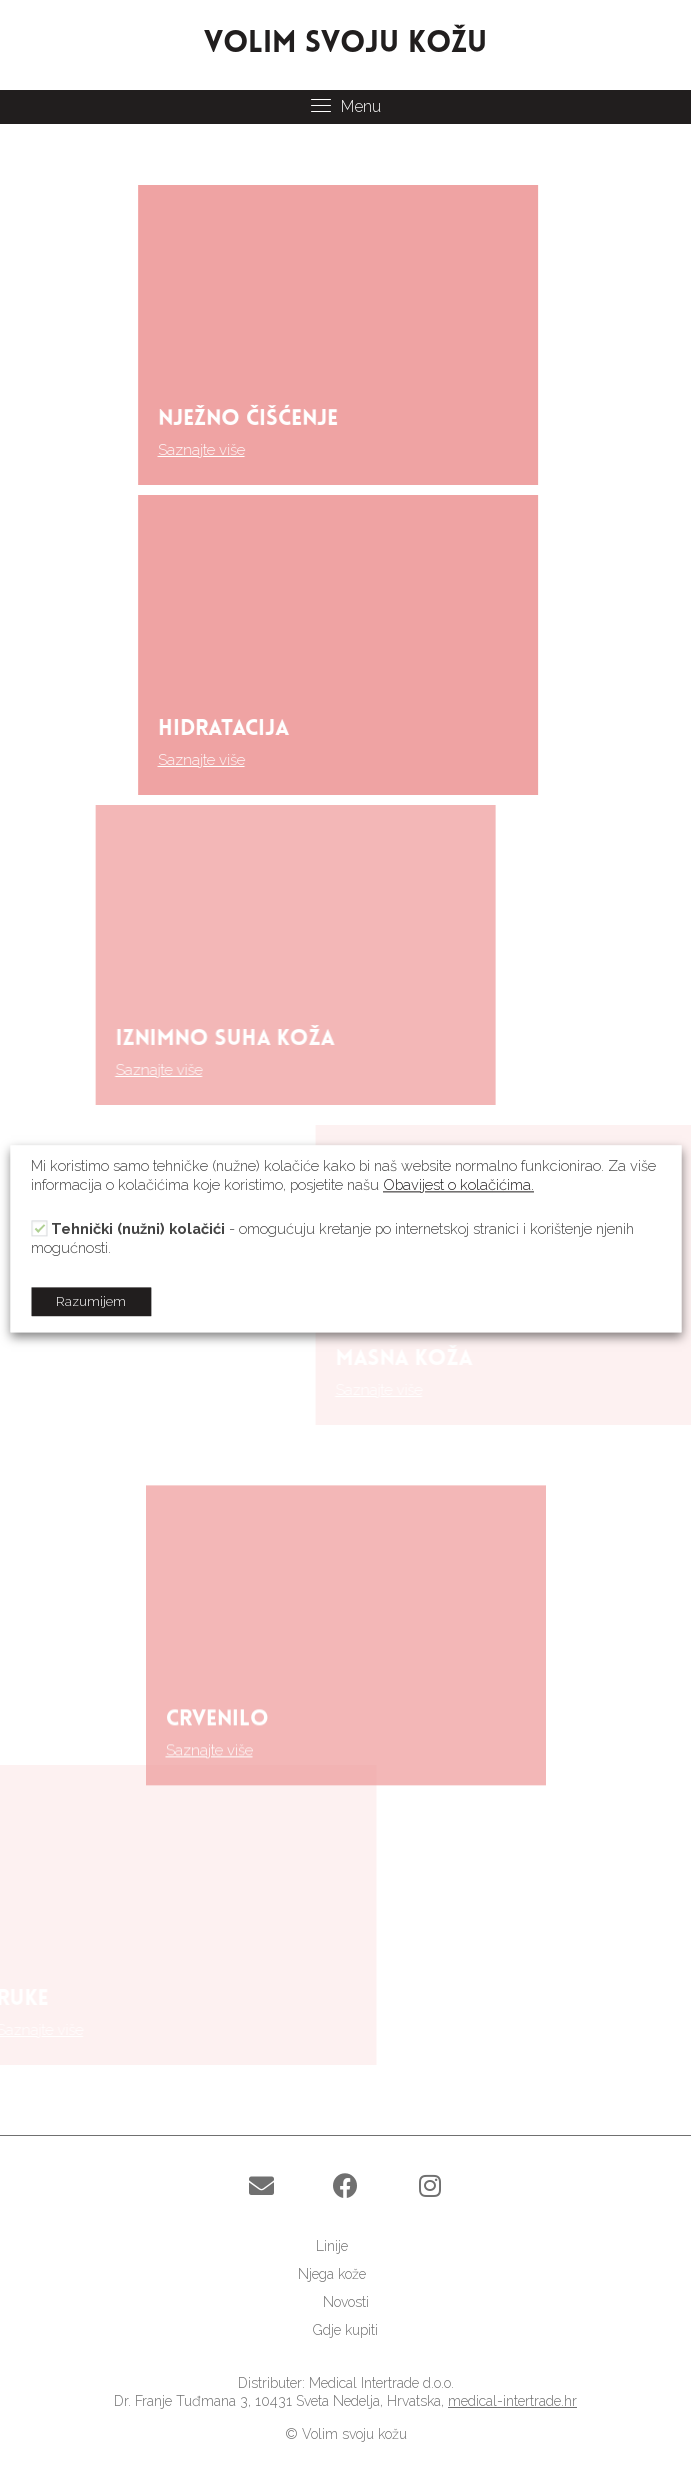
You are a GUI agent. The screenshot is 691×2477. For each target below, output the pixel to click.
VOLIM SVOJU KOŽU (345, 44)
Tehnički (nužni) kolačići (138, 1228)
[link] (345, 2246)
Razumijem (91, 1301)
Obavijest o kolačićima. (458, 1184)
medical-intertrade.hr (512, 2401)
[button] (262, 2186)
